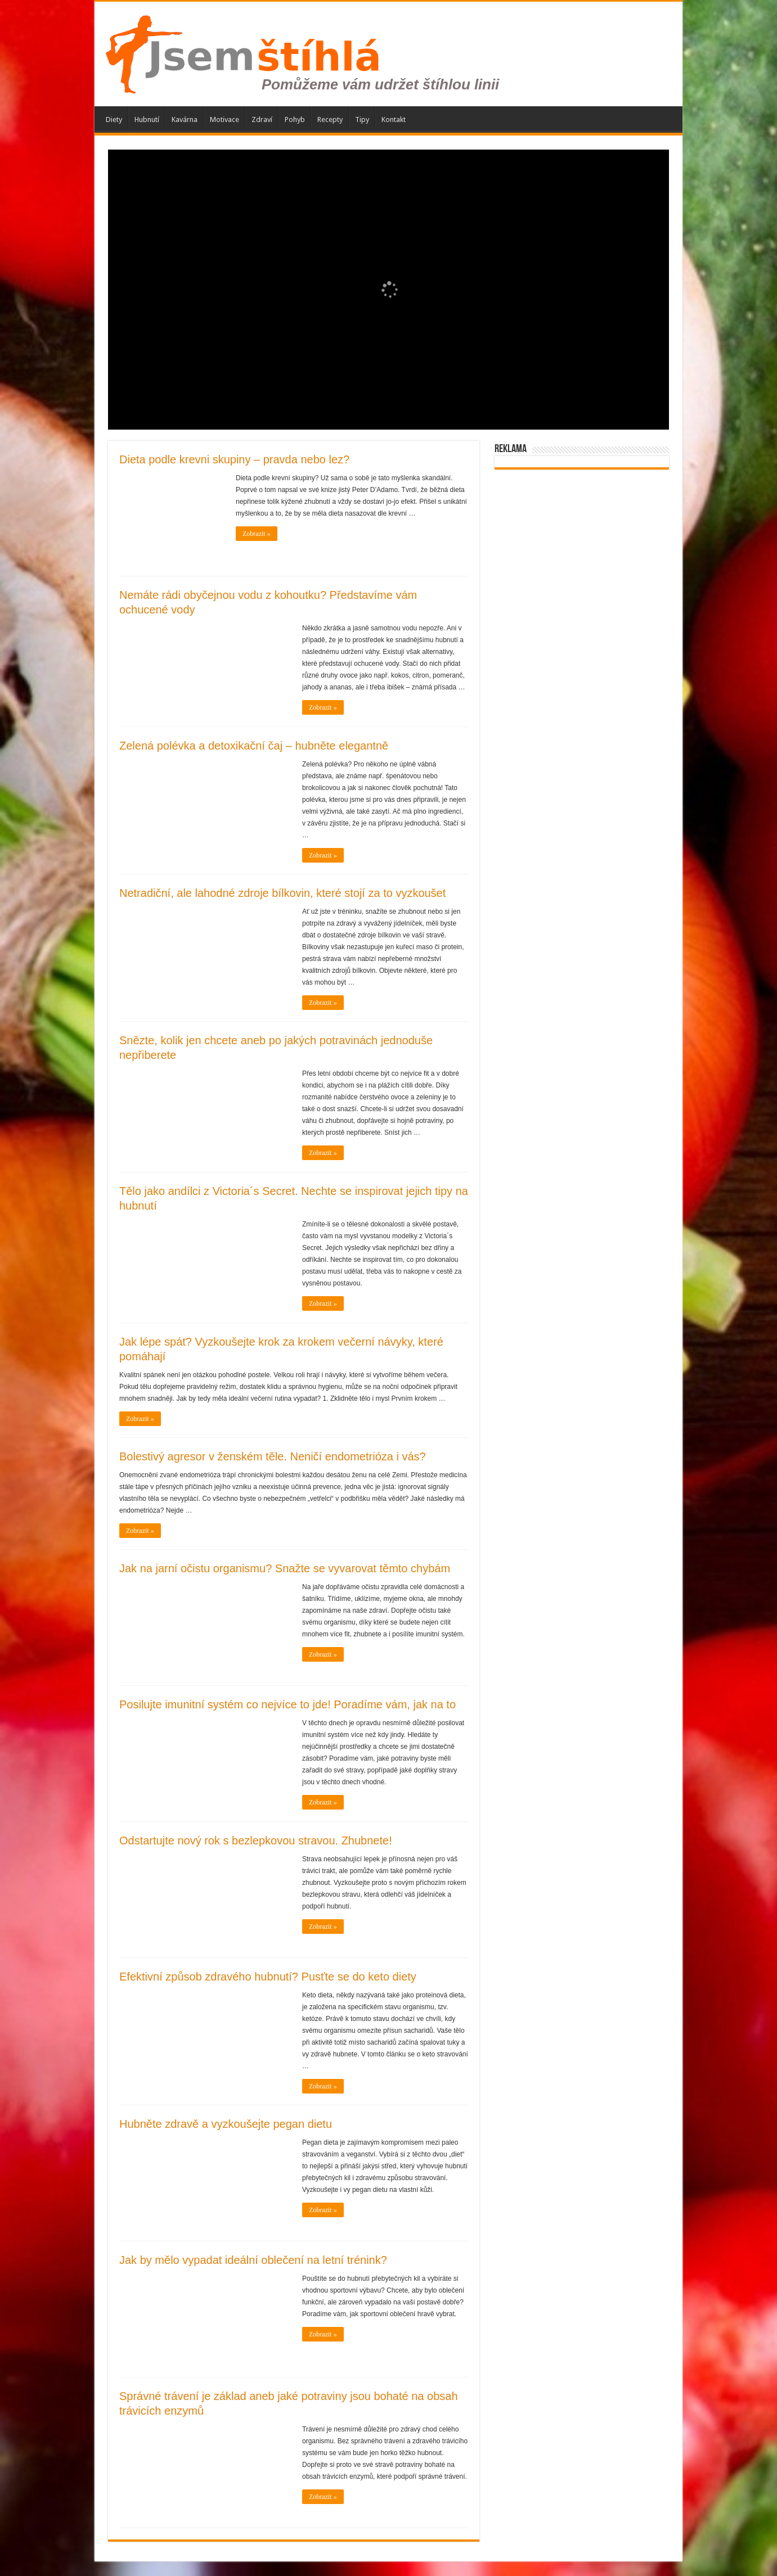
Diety (114, 119)
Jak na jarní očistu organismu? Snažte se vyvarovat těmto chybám (284, 1568)
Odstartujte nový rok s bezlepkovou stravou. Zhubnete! (255, 1840)
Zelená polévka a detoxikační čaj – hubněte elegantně (253, 745)
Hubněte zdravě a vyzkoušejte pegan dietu (225, 2124)
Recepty (330, 119)
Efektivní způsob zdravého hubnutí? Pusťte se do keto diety (267, 1976)
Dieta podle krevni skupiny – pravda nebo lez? (234, 459)
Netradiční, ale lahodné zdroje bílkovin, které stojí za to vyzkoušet (282, 893)
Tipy (362, 119)
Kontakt (393, 119)
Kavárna (184, 119)
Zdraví (261, 119)
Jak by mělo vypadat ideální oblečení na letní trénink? (253, 2260)
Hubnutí (146, 119)
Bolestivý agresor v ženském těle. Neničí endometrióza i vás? (272, 1456)
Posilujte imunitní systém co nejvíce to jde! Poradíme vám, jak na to (287, 1704)
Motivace (224, 119)
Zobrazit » (256, 534)
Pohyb (295, 119)
